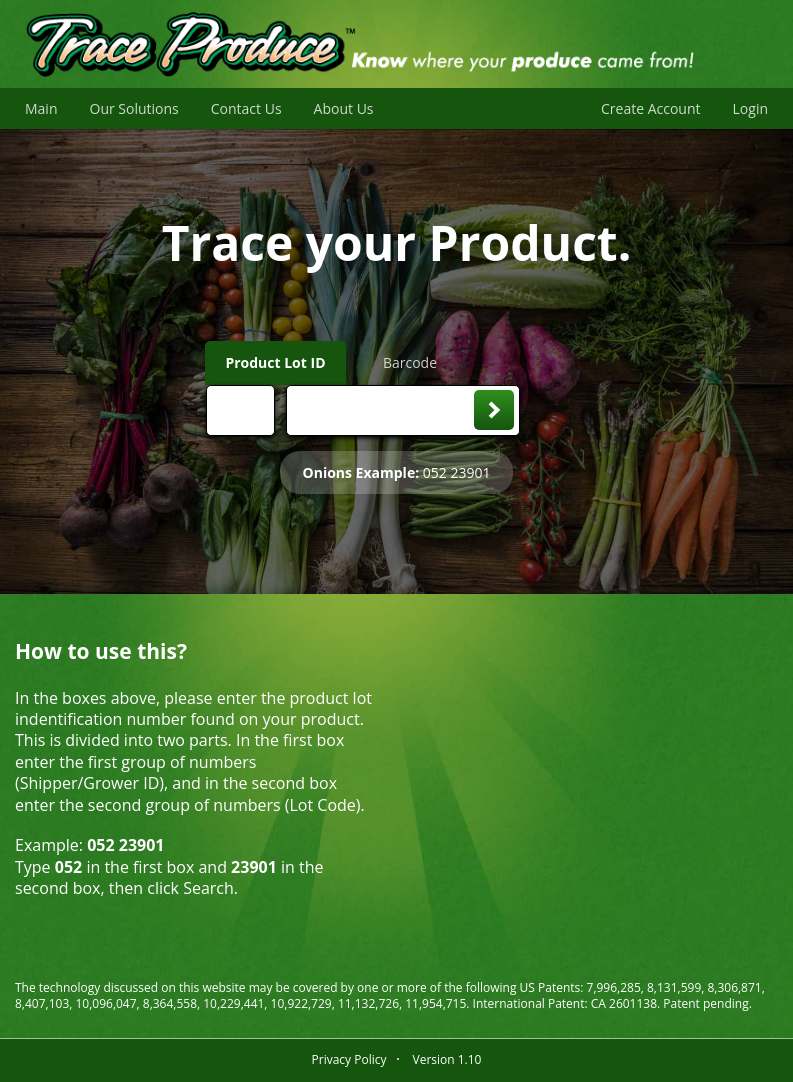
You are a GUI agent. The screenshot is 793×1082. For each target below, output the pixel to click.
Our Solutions (134, 108)
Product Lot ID (275, 362)
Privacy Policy (349, 1059)
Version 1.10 (446, 1059)
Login (750, 108)
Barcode (410, 362)
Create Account (651, 108)
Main (41, 108)
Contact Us (246, 108)
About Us (344, 108)
